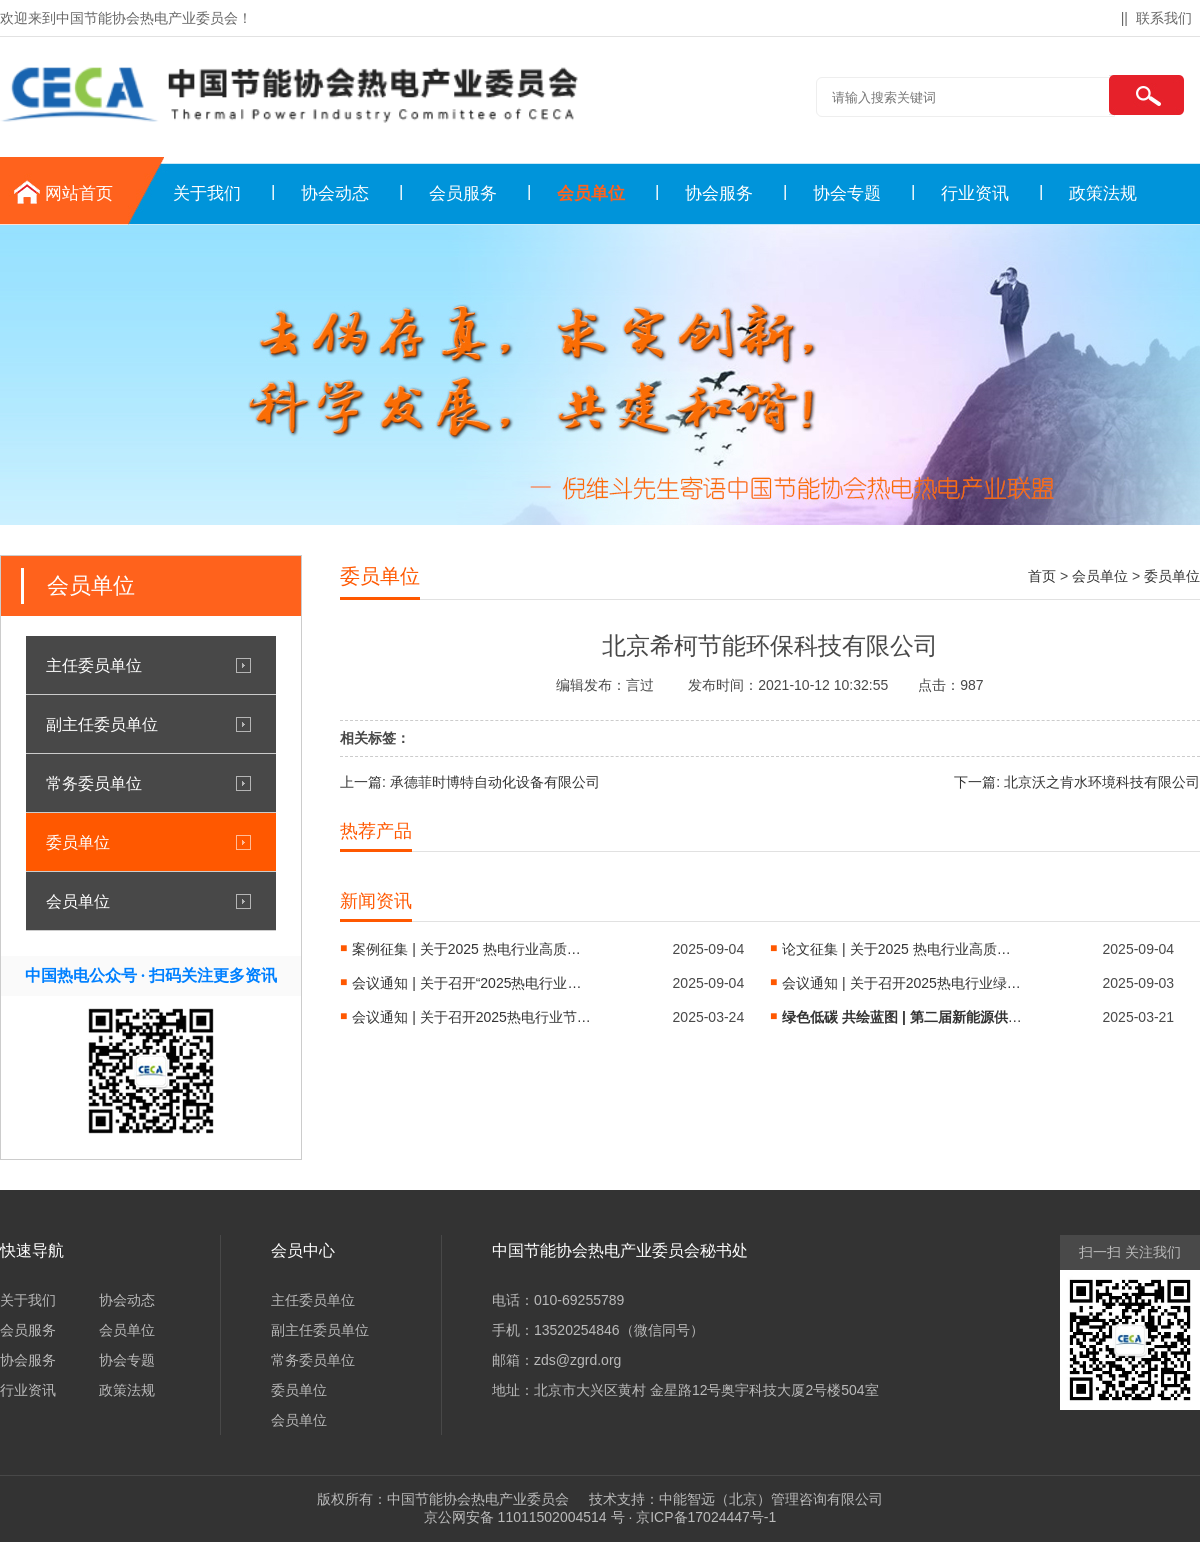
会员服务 (463, 193)
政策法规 (1103, 193)
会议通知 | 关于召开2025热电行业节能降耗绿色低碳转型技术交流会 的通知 (472, 1017)
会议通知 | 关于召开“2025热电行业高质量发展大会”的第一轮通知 (472, 983)
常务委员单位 (94, 783)
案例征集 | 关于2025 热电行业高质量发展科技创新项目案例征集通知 (472, 949)
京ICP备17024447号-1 (706, 1517)
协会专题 (847, 193)
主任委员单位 (94, 665)
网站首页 (79, 193)
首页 (1042, 576)
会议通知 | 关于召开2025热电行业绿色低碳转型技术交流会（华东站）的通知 (902, 983)
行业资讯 (975, 193)
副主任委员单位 (102, 724)
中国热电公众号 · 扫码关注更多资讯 (151, 975)
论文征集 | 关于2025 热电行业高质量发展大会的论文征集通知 (902, 949)
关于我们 (207, 193)
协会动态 (335, 193)
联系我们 (1164, 18)
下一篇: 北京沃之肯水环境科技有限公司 (1077, 782)
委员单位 (78, 842)
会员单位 (591, 193)
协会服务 (719, 193)
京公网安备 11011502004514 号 (524, 1517)
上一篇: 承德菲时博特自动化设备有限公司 (470, 782)
